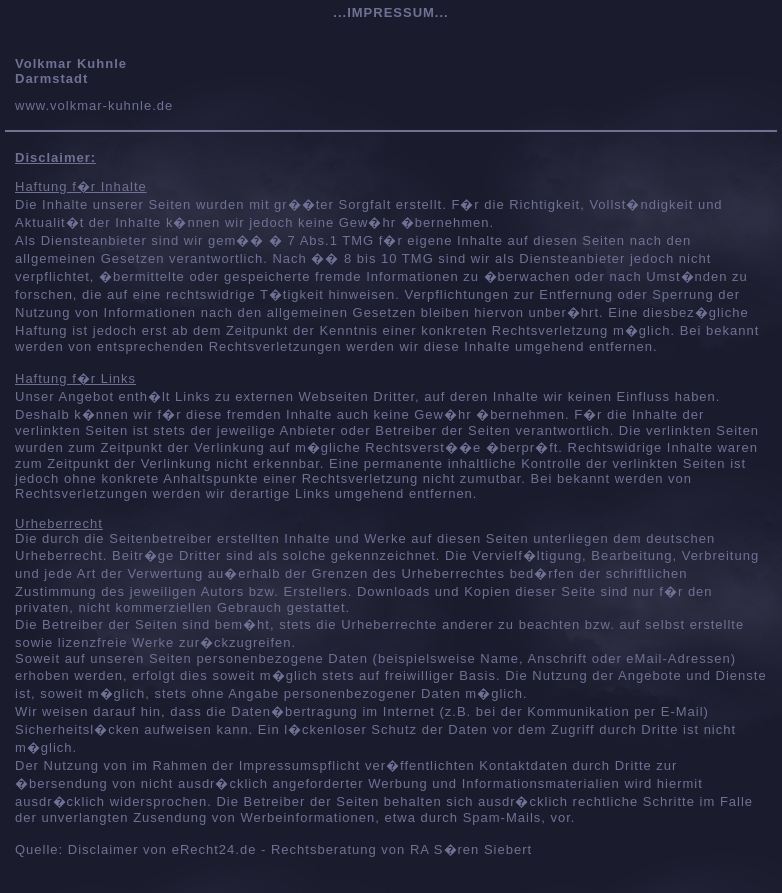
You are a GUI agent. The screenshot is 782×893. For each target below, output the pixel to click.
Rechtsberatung (324, 849)
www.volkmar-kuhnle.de (94, 105)
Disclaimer (103, 849)
